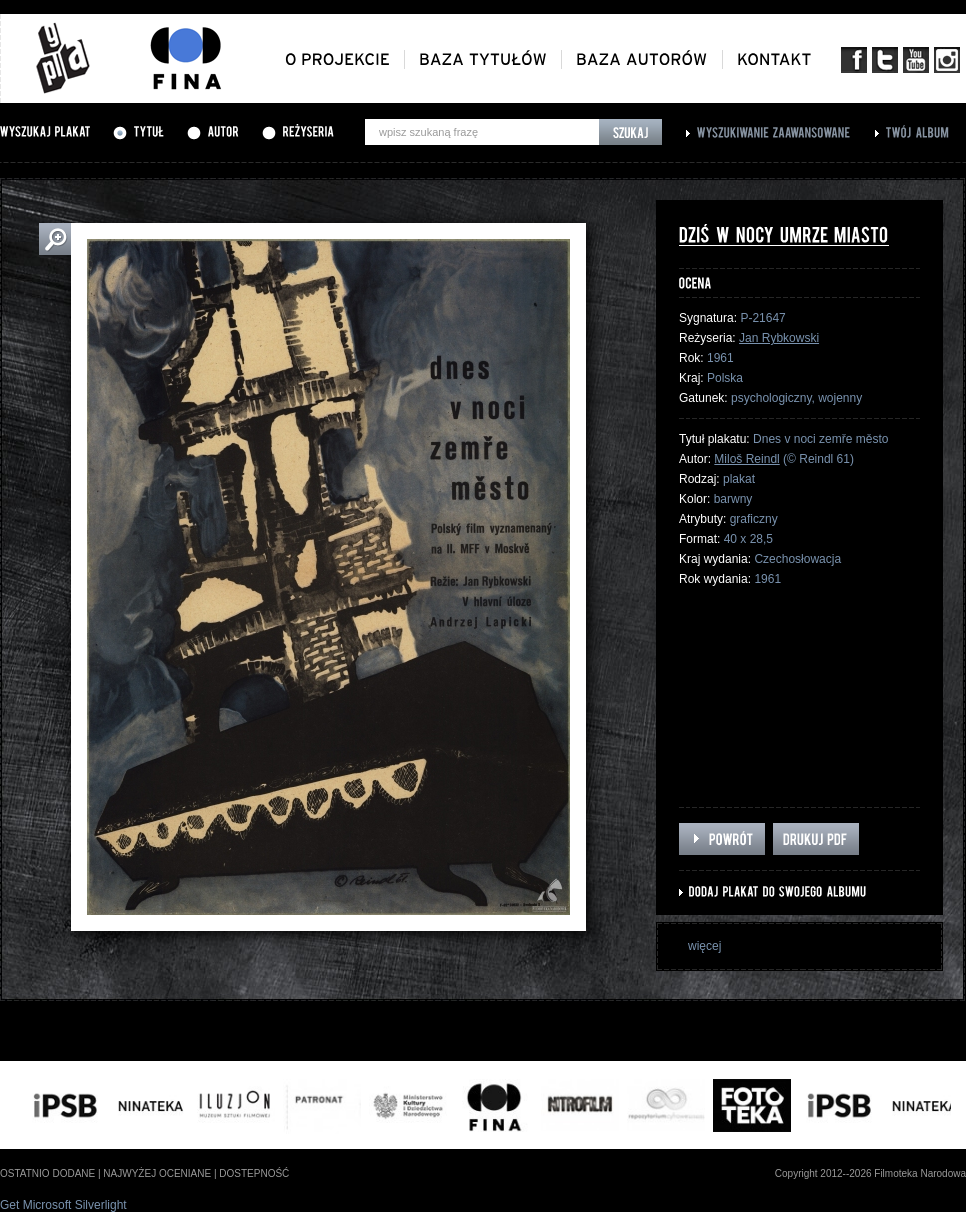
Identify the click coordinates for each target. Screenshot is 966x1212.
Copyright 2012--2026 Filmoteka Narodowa (870, 1173)
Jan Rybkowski (779, 338)
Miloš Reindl (746, 459)
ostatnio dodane (47, 1173)
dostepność (254, 1173)
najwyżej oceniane (157, 1173)
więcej (704, 946)
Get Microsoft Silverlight (63, 1205)
